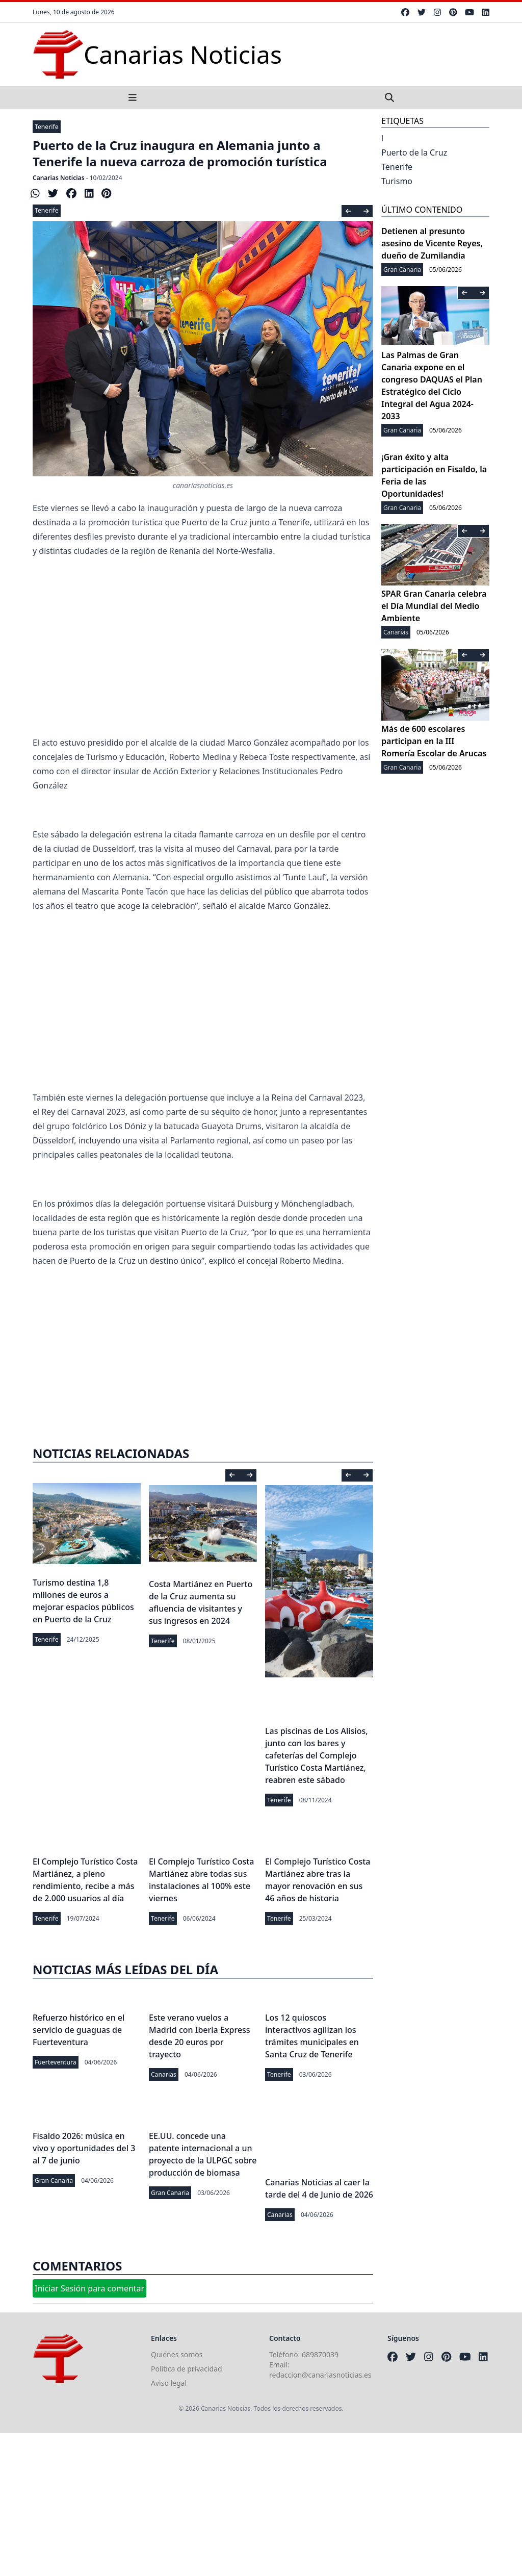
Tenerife (47, 126)
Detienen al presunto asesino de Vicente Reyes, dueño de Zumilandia (432, 243)
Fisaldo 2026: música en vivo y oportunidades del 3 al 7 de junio (84, 2148)
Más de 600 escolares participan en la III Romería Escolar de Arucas (433, 741)
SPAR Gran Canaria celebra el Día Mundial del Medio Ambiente (433, 606)
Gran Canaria (54, 2180)
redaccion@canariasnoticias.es (320, 2375)
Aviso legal (169, 2383)
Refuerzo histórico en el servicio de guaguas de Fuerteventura (78, 2030)
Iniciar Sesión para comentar (89, 2288)
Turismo (396, 181)
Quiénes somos (176, 2354)
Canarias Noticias (59, 177)
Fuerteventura (55, 2062)
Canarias (163, 2074)
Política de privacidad (186, 2369)
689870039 (320, 2354)
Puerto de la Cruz (414, 152)
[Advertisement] (203, 653)
